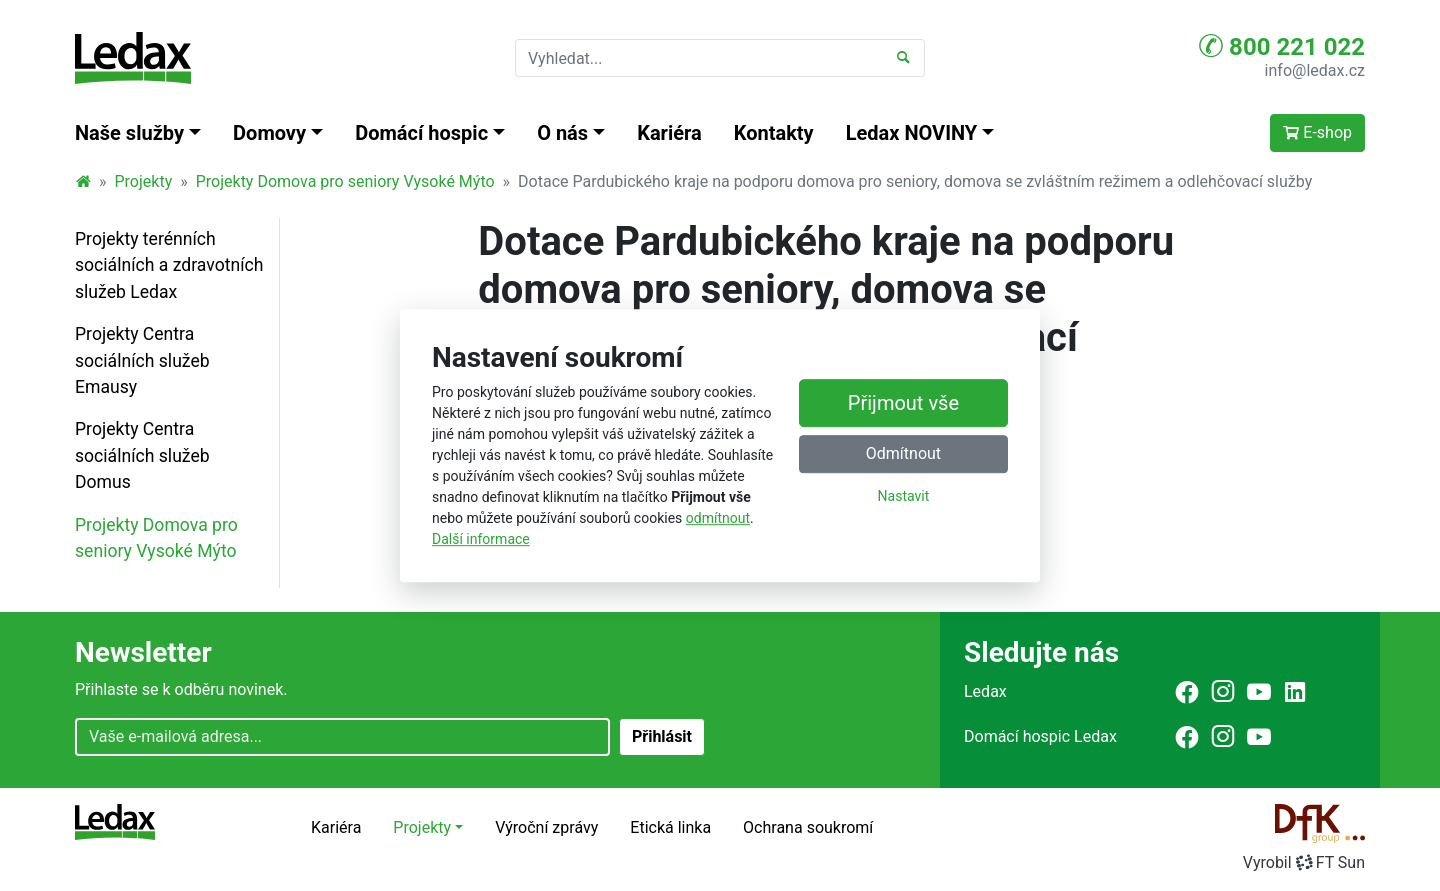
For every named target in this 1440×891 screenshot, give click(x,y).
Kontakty (774, 133)
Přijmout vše (903, 403)
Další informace (481, 539)
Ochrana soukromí (808, 827)
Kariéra (669, 133)
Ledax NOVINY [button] (912, 133)
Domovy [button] (269, 133)
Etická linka (670, 827)
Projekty (144, 181)
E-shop (1317, 132)
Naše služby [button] (129, 133)
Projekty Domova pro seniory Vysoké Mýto (345, 181)
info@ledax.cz (1315, 70)
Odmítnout (903, 453)
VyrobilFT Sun (1304, 862)
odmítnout (718, 518)
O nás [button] (562, 133)
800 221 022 (1282, 46)
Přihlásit (662, 736)
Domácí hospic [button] (421, 133)
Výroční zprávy (546, 827)
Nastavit (904, 496)
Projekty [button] (422, 827)
